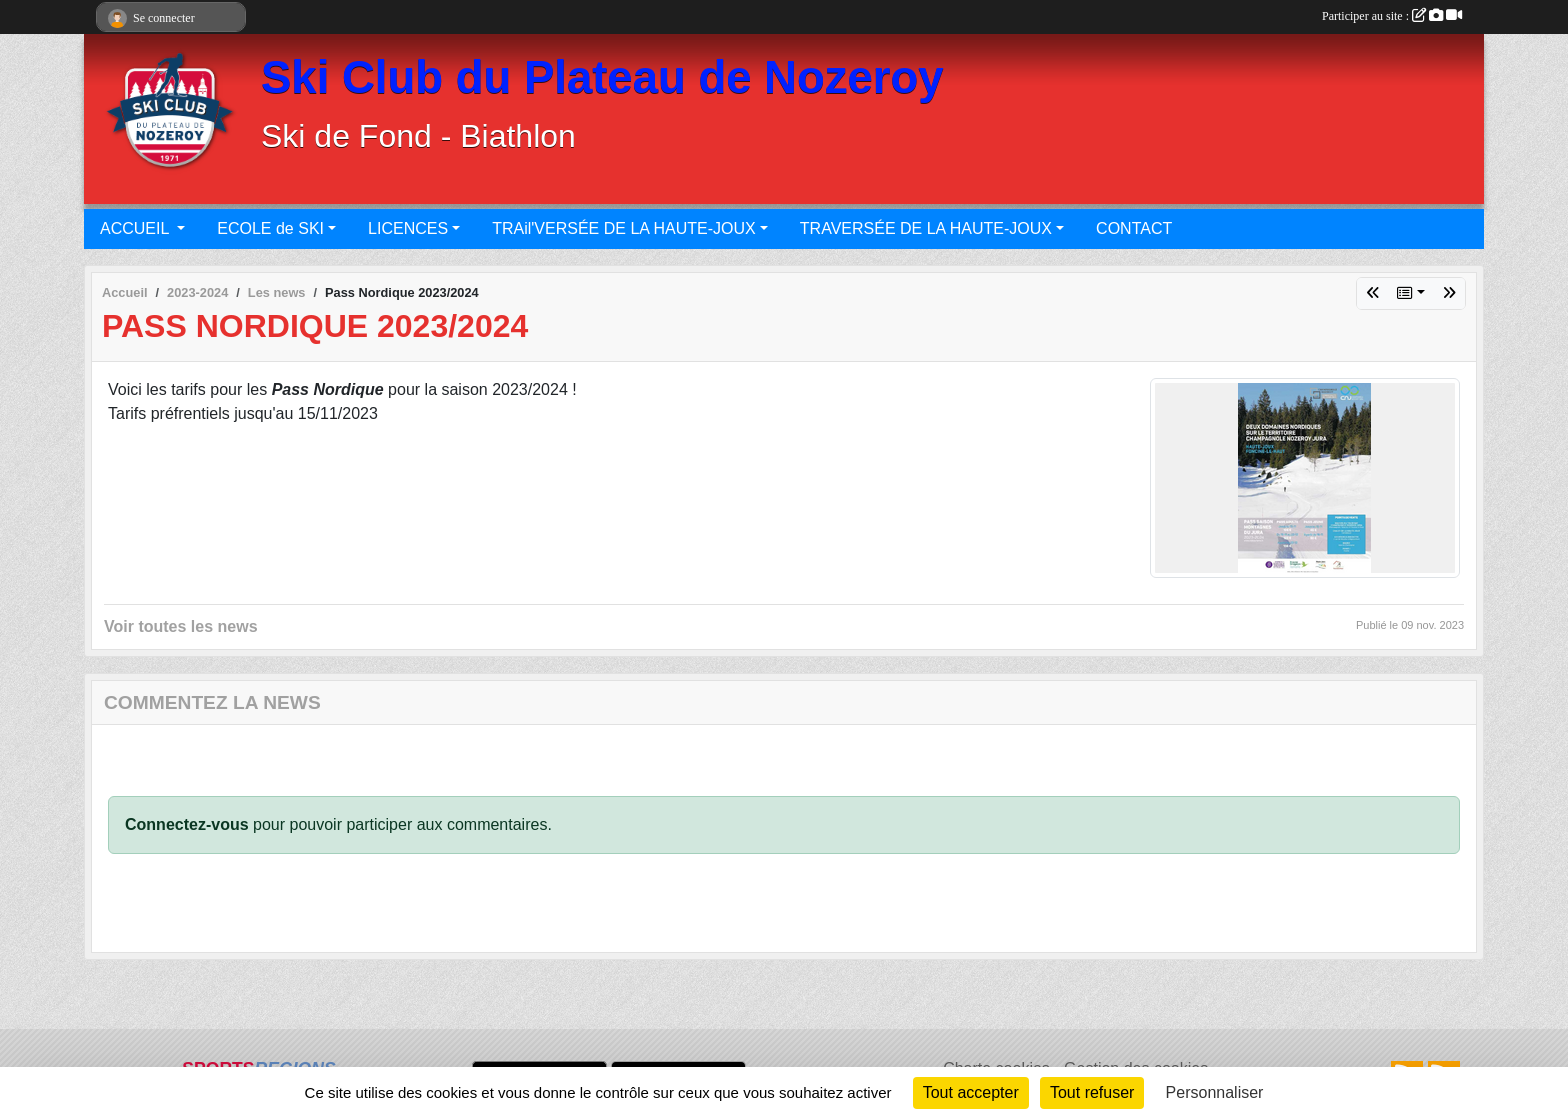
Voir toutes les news (181, 626)
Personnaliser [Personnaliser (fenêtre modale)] (1215, 1092)
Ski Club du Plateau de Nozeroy (602, 77)
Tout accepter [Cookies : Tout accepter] (971, 1092)
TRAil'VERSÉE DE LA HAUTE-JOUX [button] (624, 228)
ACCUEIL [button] (136, 228)
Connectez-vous (187, 824)
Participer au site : (1392, 16)
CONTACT (1134, 228)
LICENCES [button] (408, 228)
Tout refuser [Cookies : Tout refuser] (1092, 1092)
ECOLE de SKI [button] (270, 228)
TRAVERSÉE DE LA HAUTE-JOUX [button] (926, 228)
